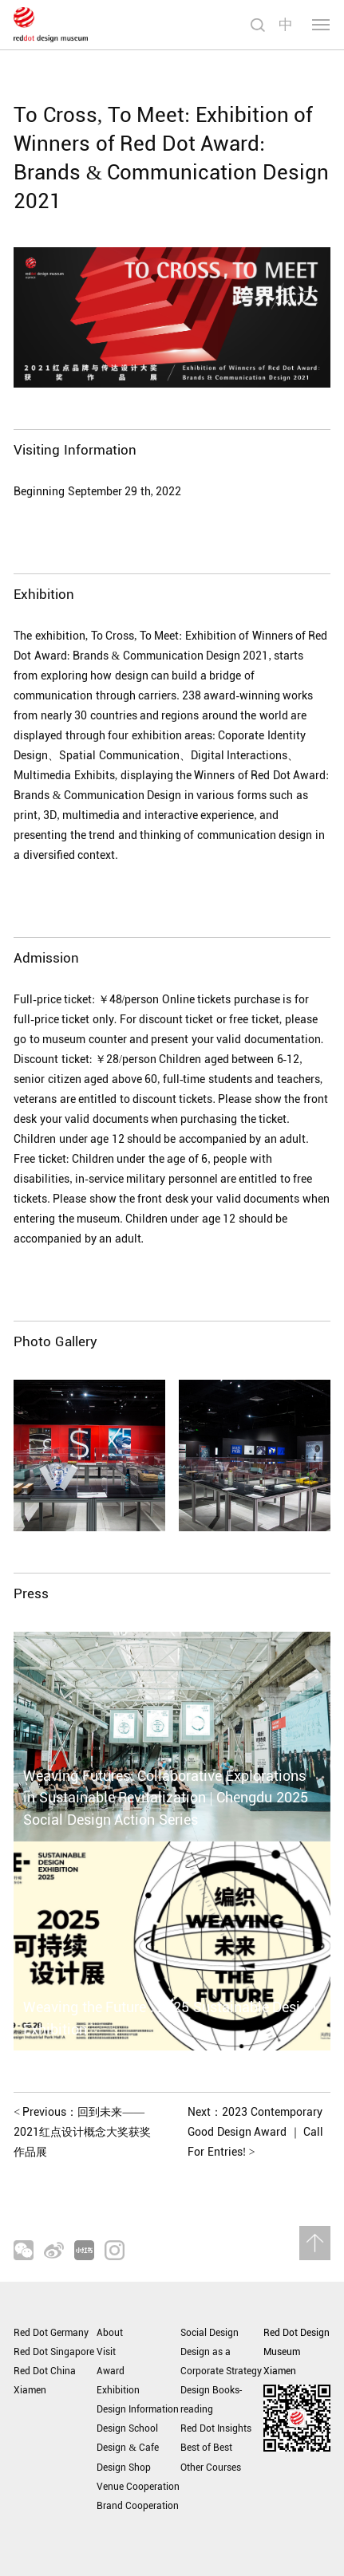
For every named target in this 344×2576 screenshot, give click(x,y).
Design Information (138, 2409)
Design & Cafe (127, 2447)
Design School (127, 2428)
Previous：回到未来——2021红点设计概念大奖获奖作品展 (82, 2132)
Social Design (209, 2332)
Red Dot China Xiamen (45, 2380)
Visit (106, 2351)
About (110, 2332)
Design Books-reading (211, 2400)
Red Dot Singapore (54, 2351)
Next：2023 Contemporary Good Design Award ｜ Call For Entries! (255, 2132)
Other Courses (210, 2467)
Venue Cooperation (138, 2486)
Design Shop (124, 2467)
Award (111, 2371)
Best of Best (206, 2447)
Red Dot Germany (51, 2332)
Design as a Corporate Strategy (221, 2361)
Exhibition (118, 2390)
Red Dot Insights (215, 2428)
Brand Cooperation (138, 2505)
